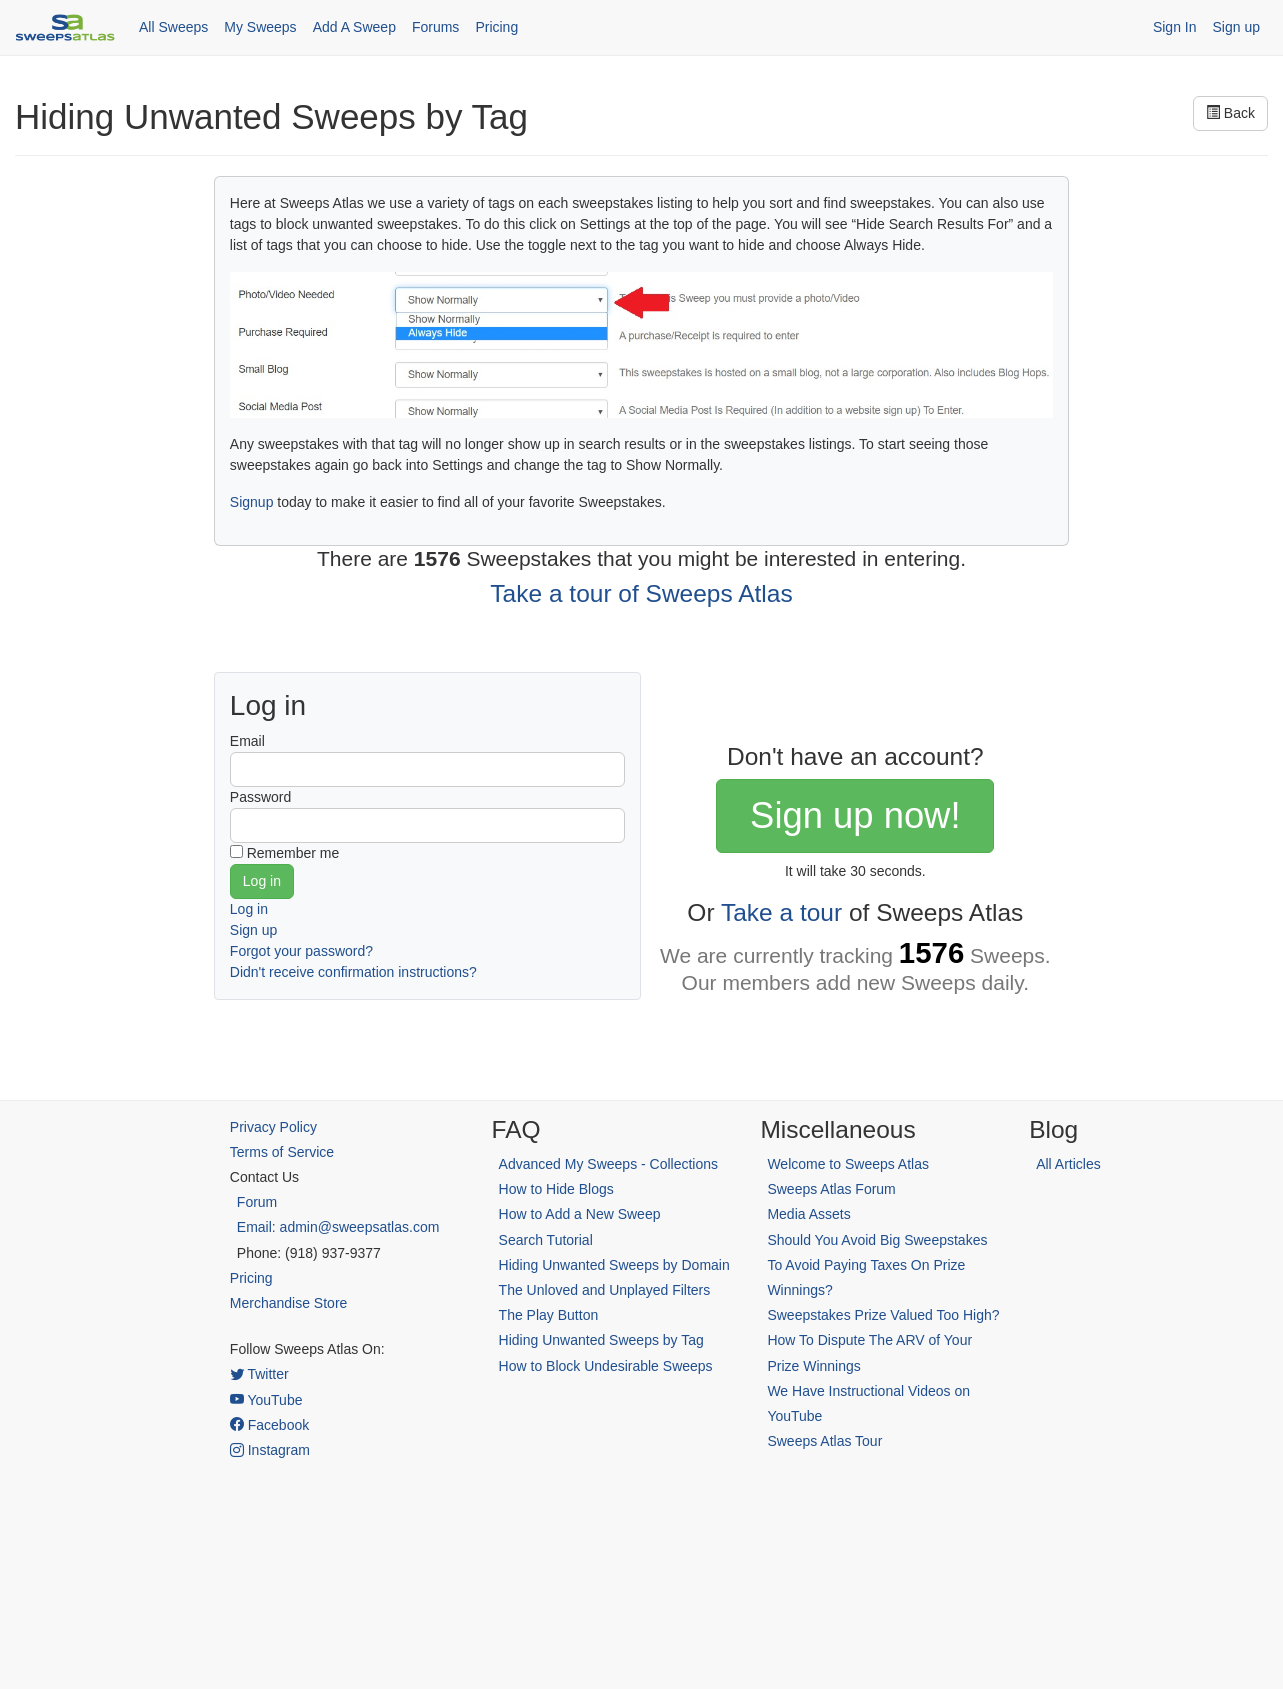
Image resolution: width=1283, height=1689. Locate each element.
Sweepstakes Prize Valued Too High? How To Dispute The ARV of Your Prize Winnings (883, 1340)
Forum (257, 1202)
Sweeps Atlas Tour (824, 1441)
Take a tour (781, 912)
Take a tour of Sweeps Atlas (641, 593)
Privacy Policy (273, 1127)
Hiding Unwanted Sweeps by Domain (614, 1265)
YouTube (266, 1400)
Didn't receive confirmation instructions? (353, 972)
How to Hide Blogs (556, 1189)
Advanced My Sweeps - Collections (608, 1164)
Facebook (269, 1425)
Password (260, 797)
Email (247, 741)
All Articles (1068, 1164)
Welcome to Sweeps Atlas (848, 1164)
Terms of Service (282, 1152)
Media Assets (808, 1214)
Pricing (496, 27)
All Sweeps (173, 27)
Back (1230, 113)
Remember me (293, 853)
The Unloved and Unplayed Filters (605, 1290)
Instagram (270, 1450)
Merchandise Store (289, 1303)
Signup (252, 502)
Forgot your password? (301, 951)
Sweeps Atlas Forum (831, 1189)
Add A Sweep (354, 27)
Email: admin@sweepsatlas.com (338, 1227)
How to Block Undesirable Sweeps (606, 1366)
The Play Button (549, 1315)
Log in (249, 909)
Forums (435, 27)
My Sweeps (260, 27)
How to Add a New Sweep (580, 1214)
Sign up (1236, 27)
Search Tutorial (546, 1240)
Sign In (1175, 27)
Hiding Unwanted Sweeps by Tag (601, 1340)
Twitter (259, 1374)
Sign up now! (855, 815)
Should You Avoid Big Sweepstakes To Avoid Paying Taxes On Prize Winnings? (877, 1265)
